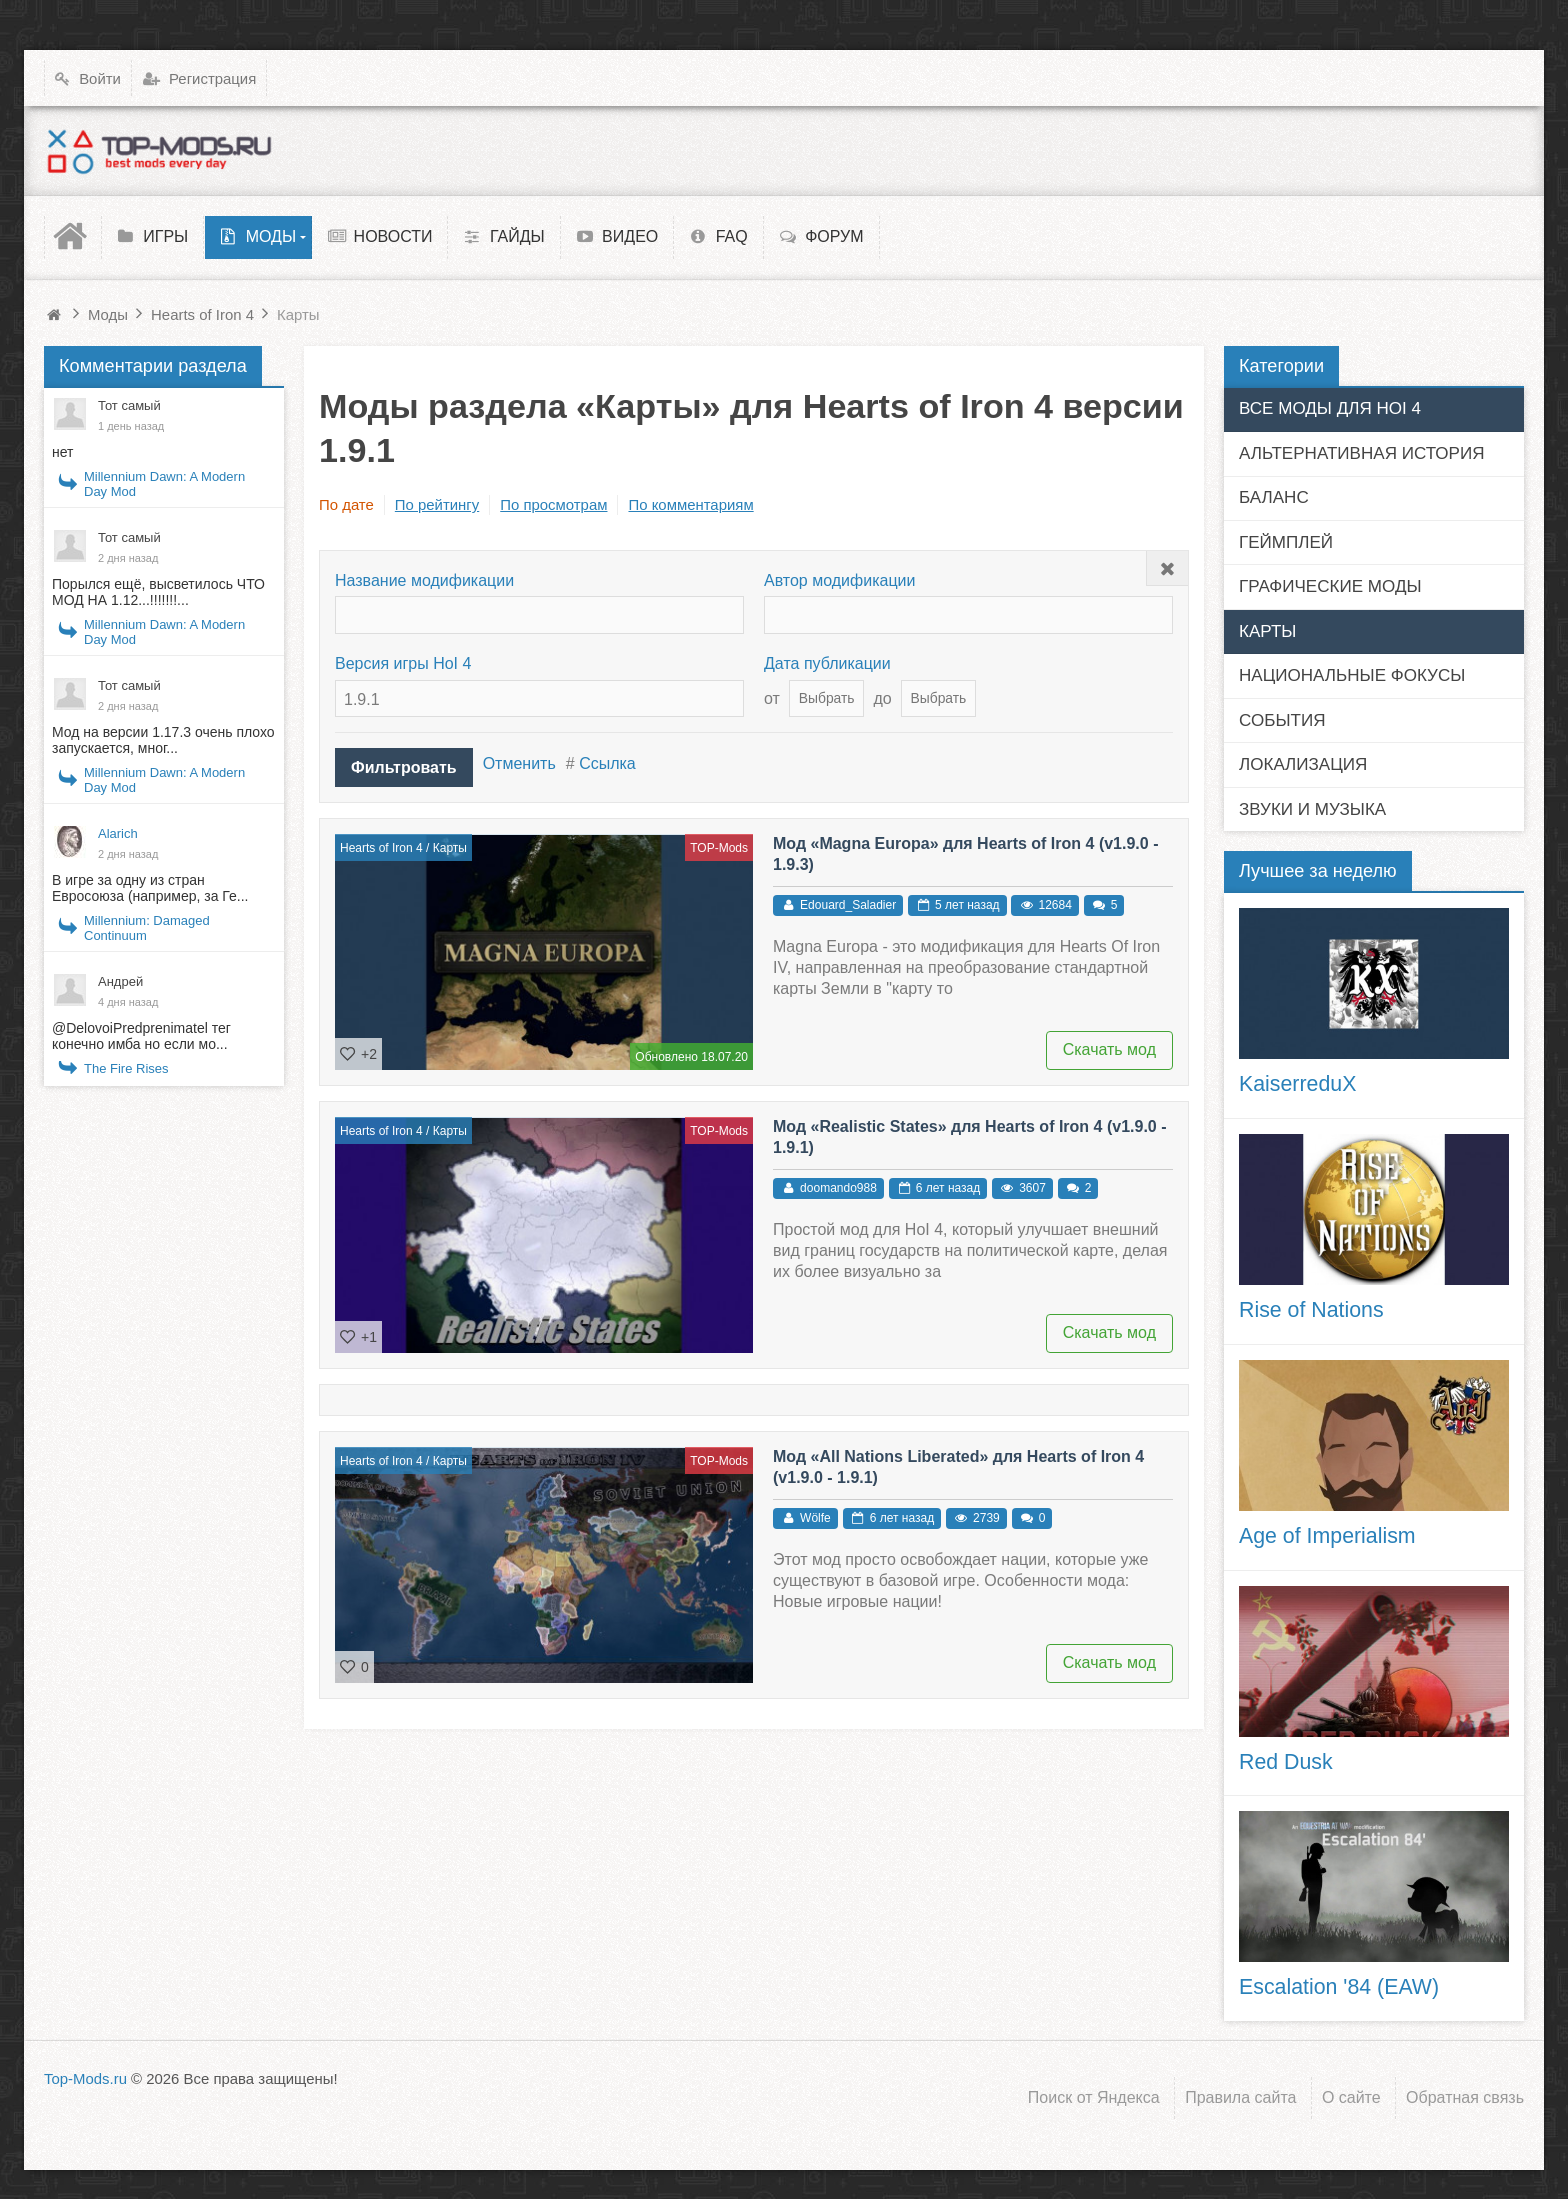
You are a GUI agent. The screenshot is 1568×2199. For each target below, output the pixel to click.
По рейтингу (437, 504)
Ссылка (607, 763)
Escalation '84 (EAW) (1339, 1987)
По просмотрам (553, 504)
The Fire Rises (126, 1068)
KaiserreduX (1297, 1084)
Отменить (519, 763)
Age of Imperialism (1327, 1536)
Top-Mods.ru (85, 2078)
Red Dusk (1286, 1762)
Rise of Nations (1311, 1310)
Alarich (118, 833)
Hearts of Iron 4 (381, 848)
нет (62, 452)
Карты (450, 848)
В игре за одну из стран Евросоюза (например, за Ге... (150, 888)
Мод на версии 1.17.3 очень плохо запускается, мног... (163, 740)
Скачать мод (1109, 1049)
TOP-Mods (719, 848)
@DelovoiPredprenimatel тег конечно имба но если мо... (141, 1036)
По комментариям (690, 504)
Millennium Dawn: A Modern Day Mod (164, 484)
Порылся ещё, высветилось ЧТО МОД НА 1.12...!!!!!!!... (158, 592)
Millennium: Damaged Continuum (147, 928)
